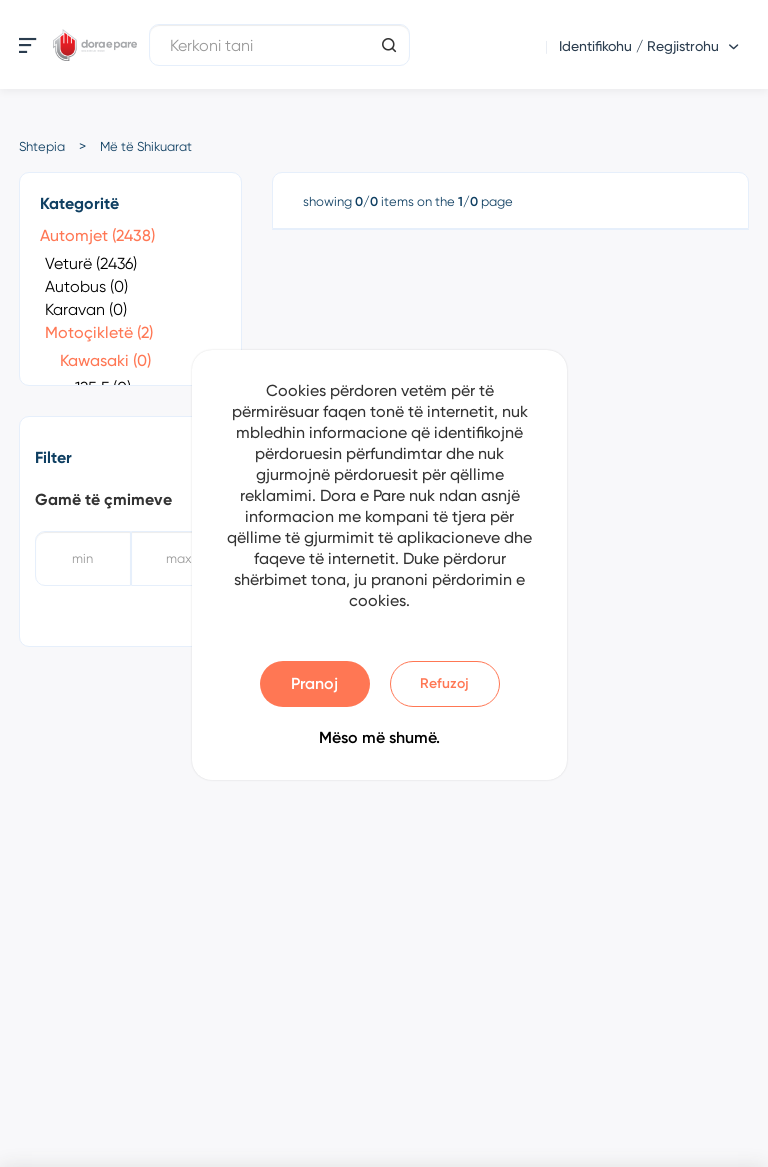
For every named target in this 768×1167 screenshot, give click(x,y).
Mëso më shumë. (379, 737)
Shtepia (42, 146)
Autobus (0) (86, 286)
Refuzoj (444, 683)
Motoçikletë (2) (99, 332)
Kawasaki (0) (105, 360)
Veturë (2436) (91, 263)
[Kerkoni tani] (279, 45)
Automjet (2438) (97, 235)
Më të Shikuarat (146, 146)
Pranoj (314, 683)
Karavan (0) (86, 309)
